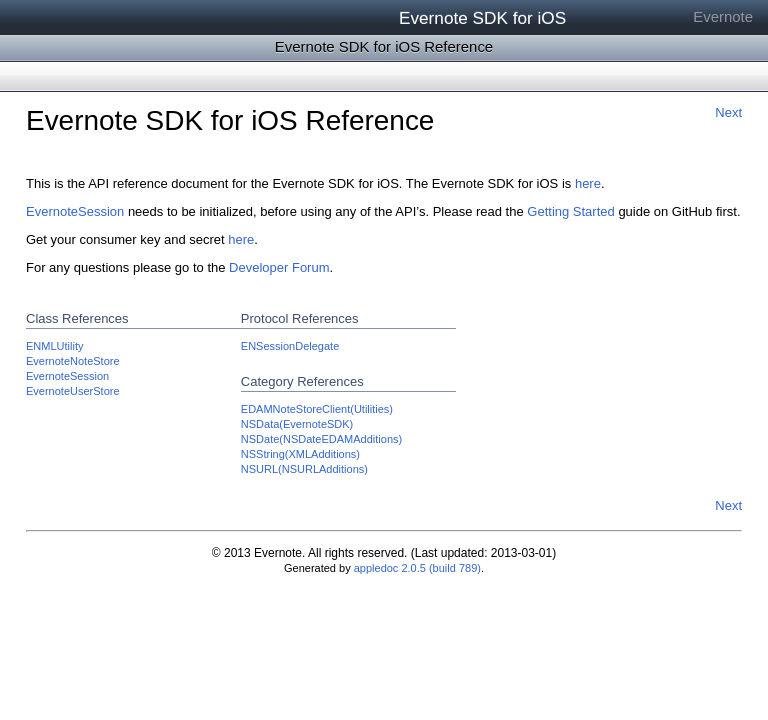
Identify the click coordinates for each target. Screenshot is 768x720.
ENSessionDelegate (290, 346)
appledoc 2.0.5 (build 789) (417, 568)
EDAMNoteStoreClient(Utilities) (317, 409)
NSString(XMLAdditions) (300, 454)
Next (728, 112)
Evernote (723, 16)
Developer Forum (279, 267)
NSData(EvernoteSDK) (297, 424)
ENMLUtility (54, 346)
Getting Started (570, 211)
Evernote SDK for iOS (482, 18)
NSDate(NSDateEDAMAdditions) (321, 439)
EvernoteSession (75, 211)
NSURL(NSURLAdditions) (304, 469)
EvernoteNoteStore (73, 361)
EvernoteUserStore (73, 391)
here (588, 183)
